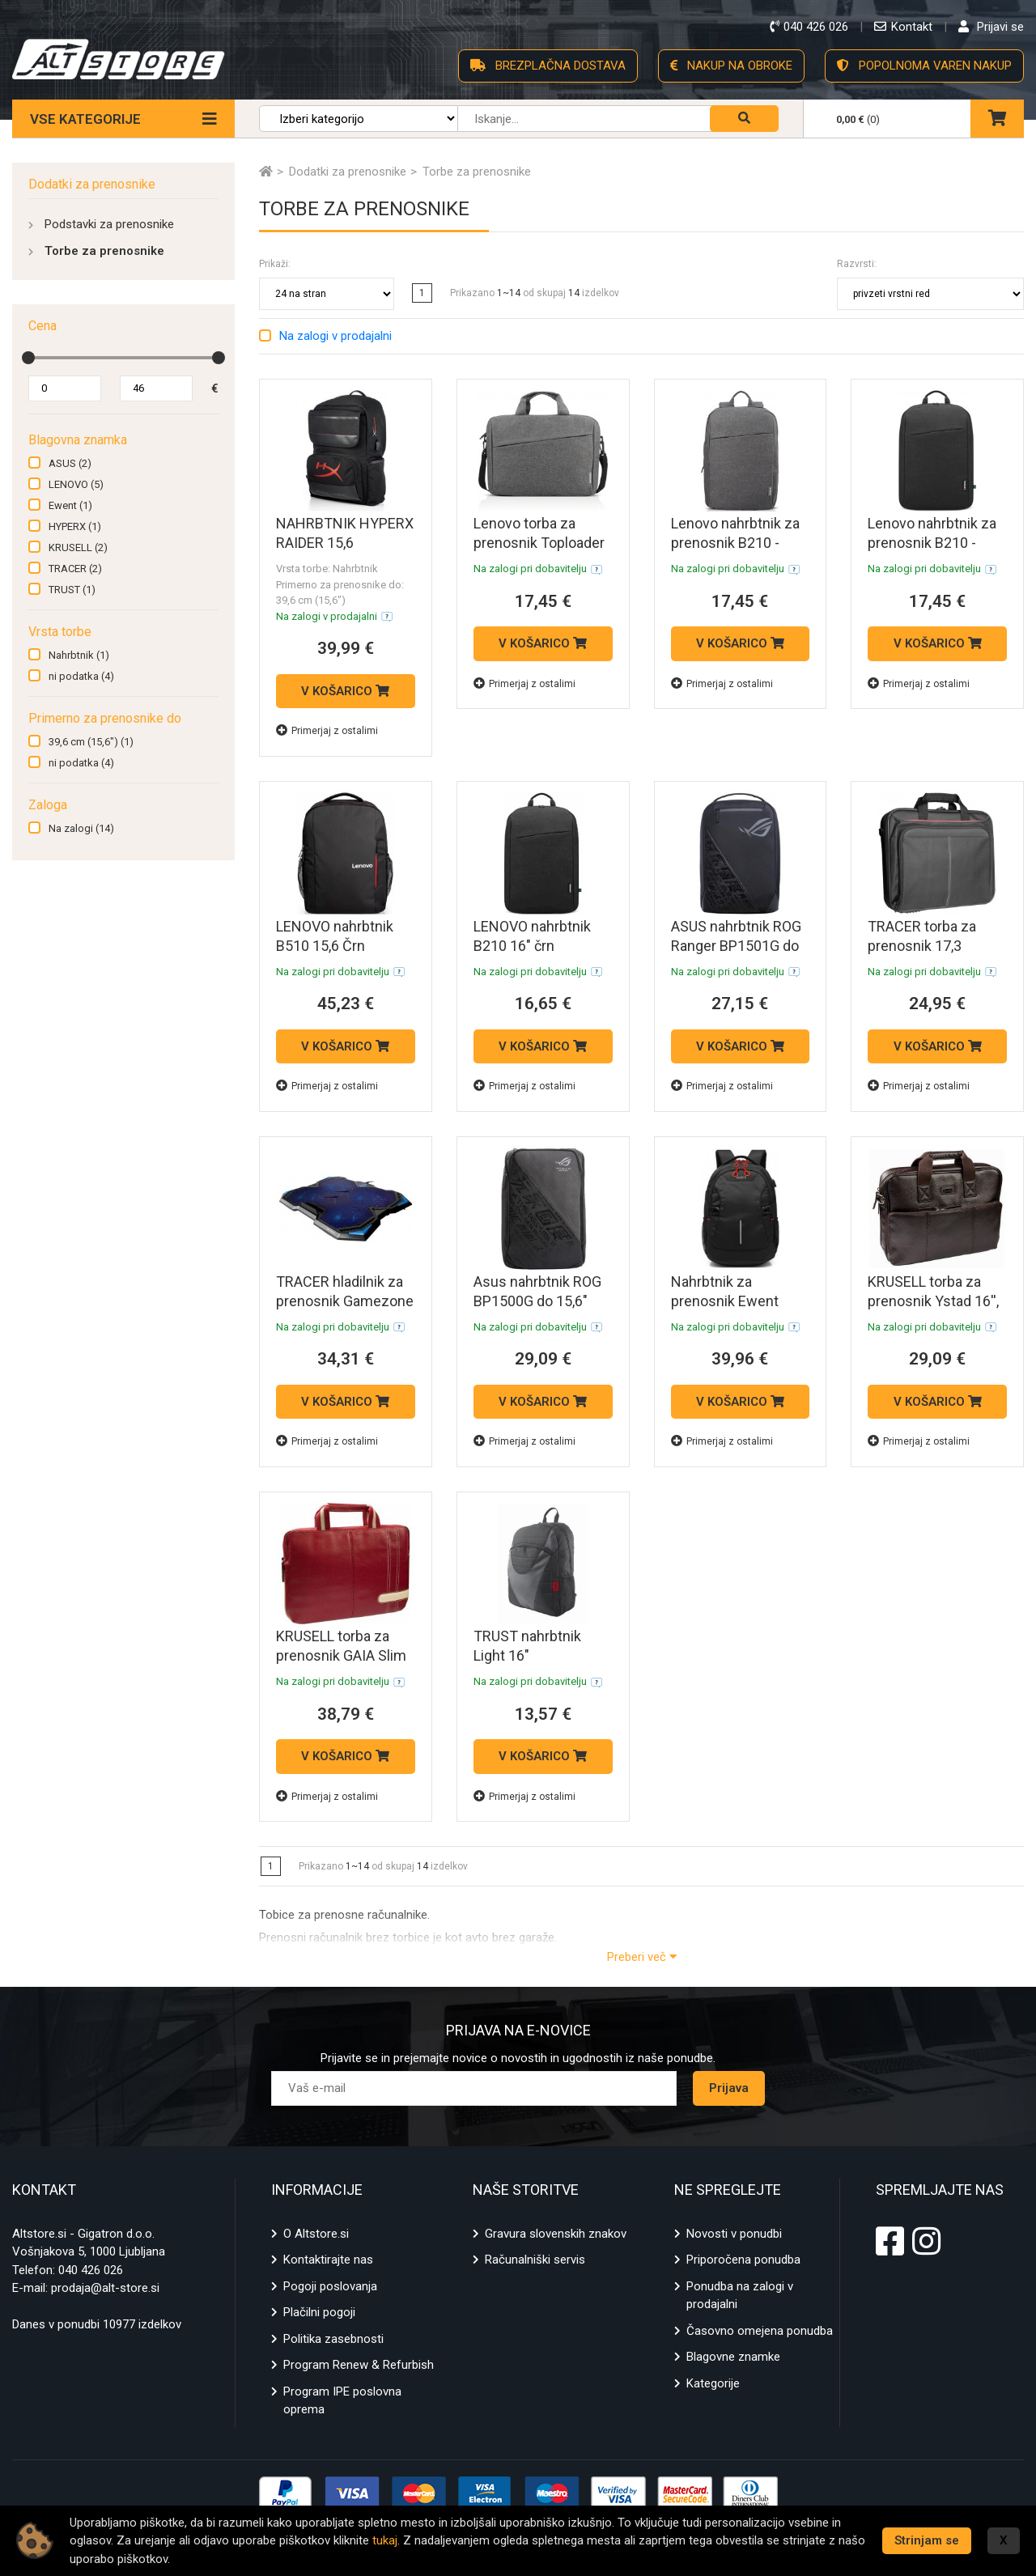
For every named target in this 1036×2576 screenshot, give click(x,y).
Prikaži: (275, 263)
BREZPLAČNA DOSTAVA (548, 65)
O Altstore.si (316, 2233)
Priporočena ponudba (743, 2259)
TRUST (72, 590)
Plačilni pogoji (319, 2312)
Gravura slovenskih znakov (555, 2233)
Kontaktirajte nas (328, 2259)
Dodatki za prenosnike (91, 184)
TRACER (75, 568)
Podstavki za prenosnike (109, 224)
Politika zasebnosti (333, 2339)
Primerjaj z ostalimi (327, 730)
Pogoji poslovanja (330, 2286)
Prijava (729, 2088)
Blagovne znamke (733, 2356)
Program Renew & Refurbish (358, 2364)
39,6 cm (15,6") (91, 742)
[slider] (28, 357)
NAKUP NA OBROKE (731, 65)
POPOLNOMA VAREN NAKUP (924, 65)
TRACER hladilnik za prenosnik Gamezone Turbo (345, 1301)
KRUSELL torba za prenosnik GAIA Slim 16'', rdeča (341, 1655)
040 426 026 (90, 2270)
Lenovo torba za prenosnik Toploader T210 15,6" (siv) (539, 543)
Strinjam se (926, 2540)
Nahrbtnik (79, 655)
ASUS (70, 463)
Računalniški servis (535, 2259)
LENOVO (76, 484)
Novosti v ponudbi (734, 2233)
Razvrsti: (857, 263)
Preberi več (642, 1957)
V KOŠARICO (345, 691)
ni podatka (81, 676)
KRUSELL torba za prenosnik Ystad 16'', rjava (933, 1301)
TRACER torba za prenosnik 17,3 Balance (922, 946)
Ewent (70, 505)
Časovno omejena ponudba (759, 2330)
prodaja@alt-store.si (105, 2288)
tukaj (384, 2540)
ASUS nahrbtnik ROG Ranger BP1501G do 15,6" (736, 946)
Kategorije (713, 2383)
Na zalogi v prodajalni (335, 336)
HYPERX (75, 526)
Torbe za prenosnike (104, 251)
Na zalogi (81, 828)
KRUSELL (78, 547)
